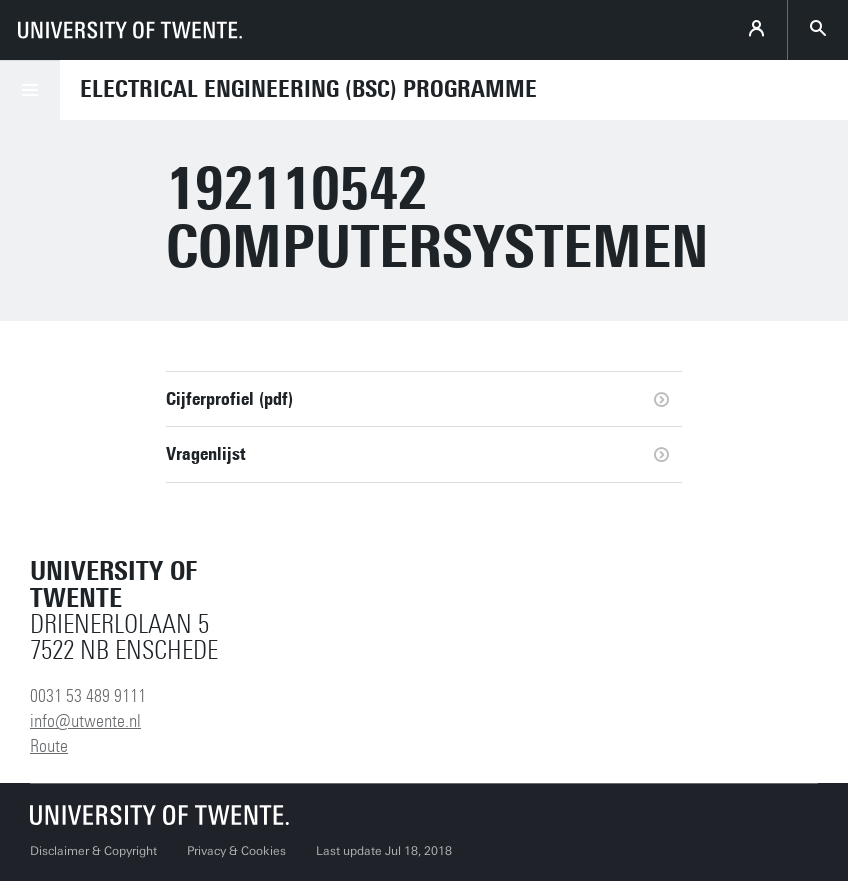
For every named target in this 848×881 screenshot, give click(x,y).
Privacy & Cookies (236, 851)
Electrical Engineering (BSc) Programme (308, 89)
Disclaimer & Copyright (93, 851)
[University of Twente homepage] (130, 30)
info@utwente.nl (85, 721)
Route (49, 746)
